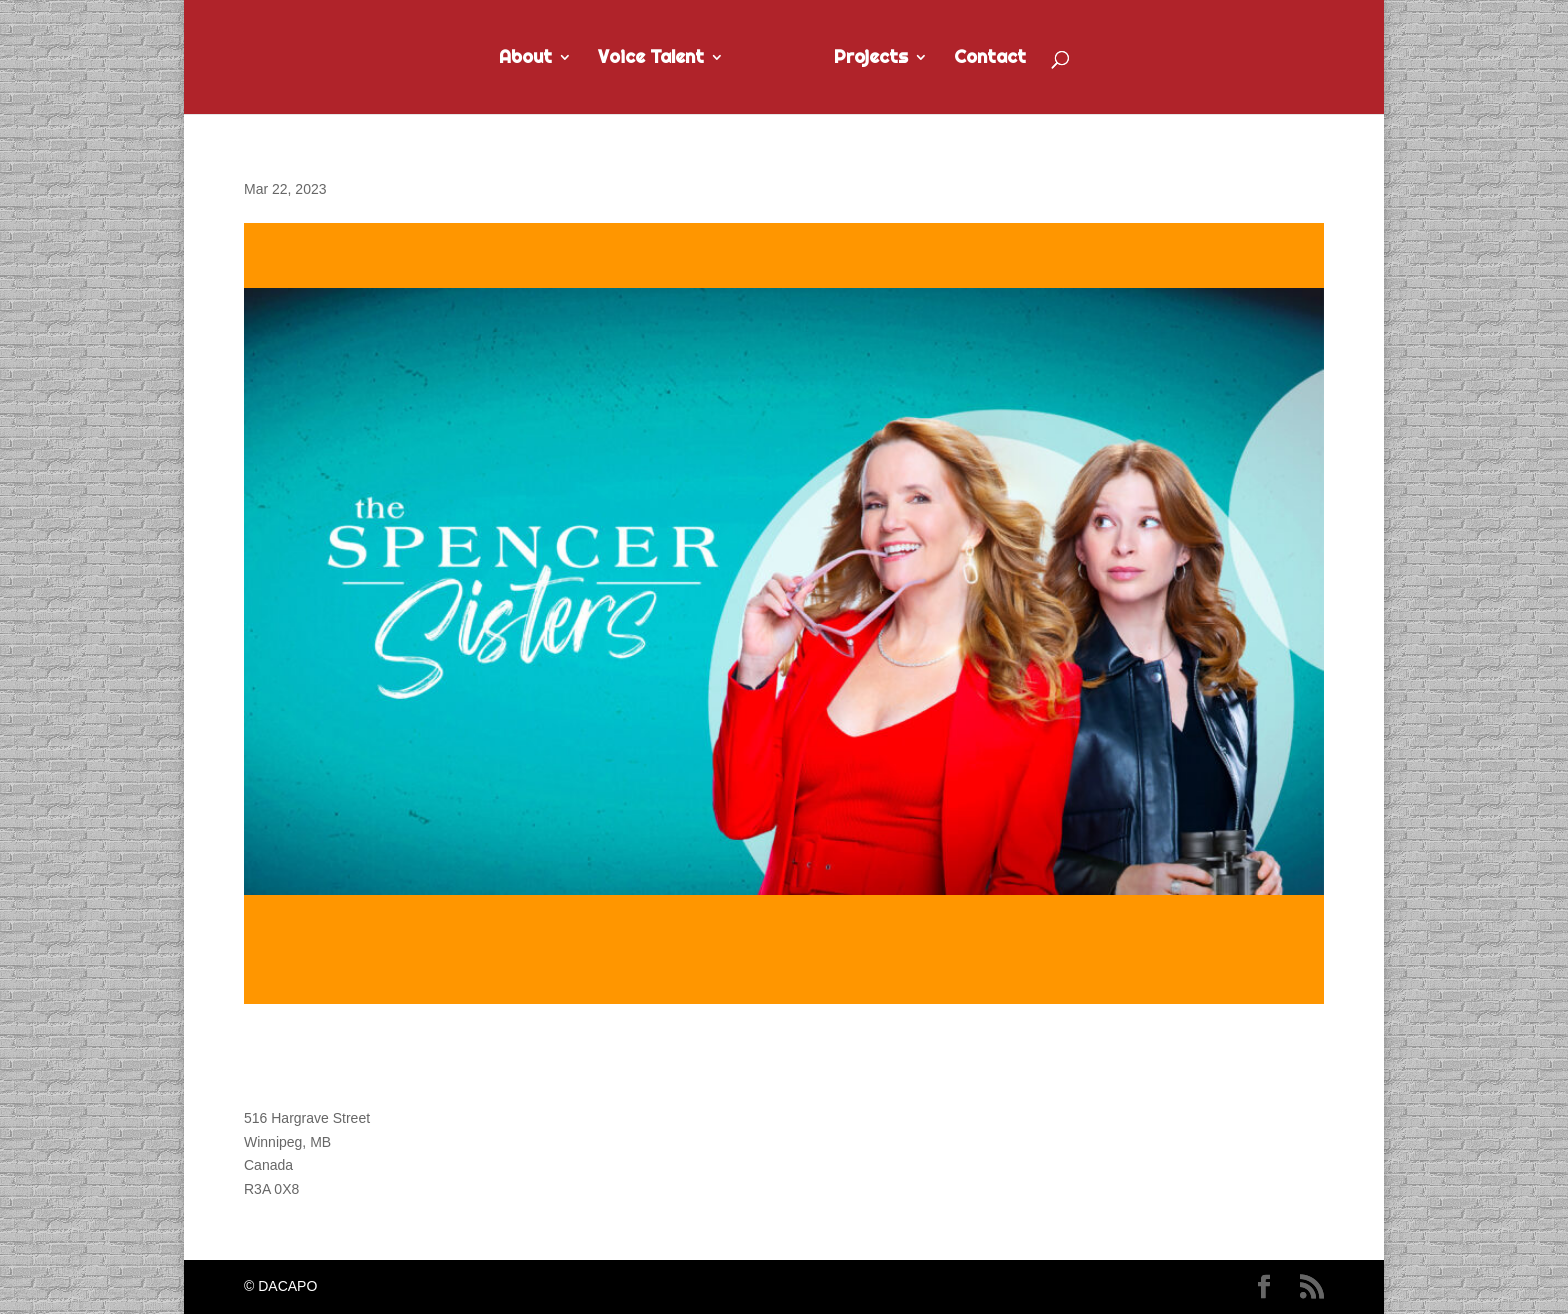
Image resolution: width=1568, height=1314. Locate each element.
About (525, 59)
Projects (871, 59)
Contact (990, 59)
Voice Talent (651, 59)
